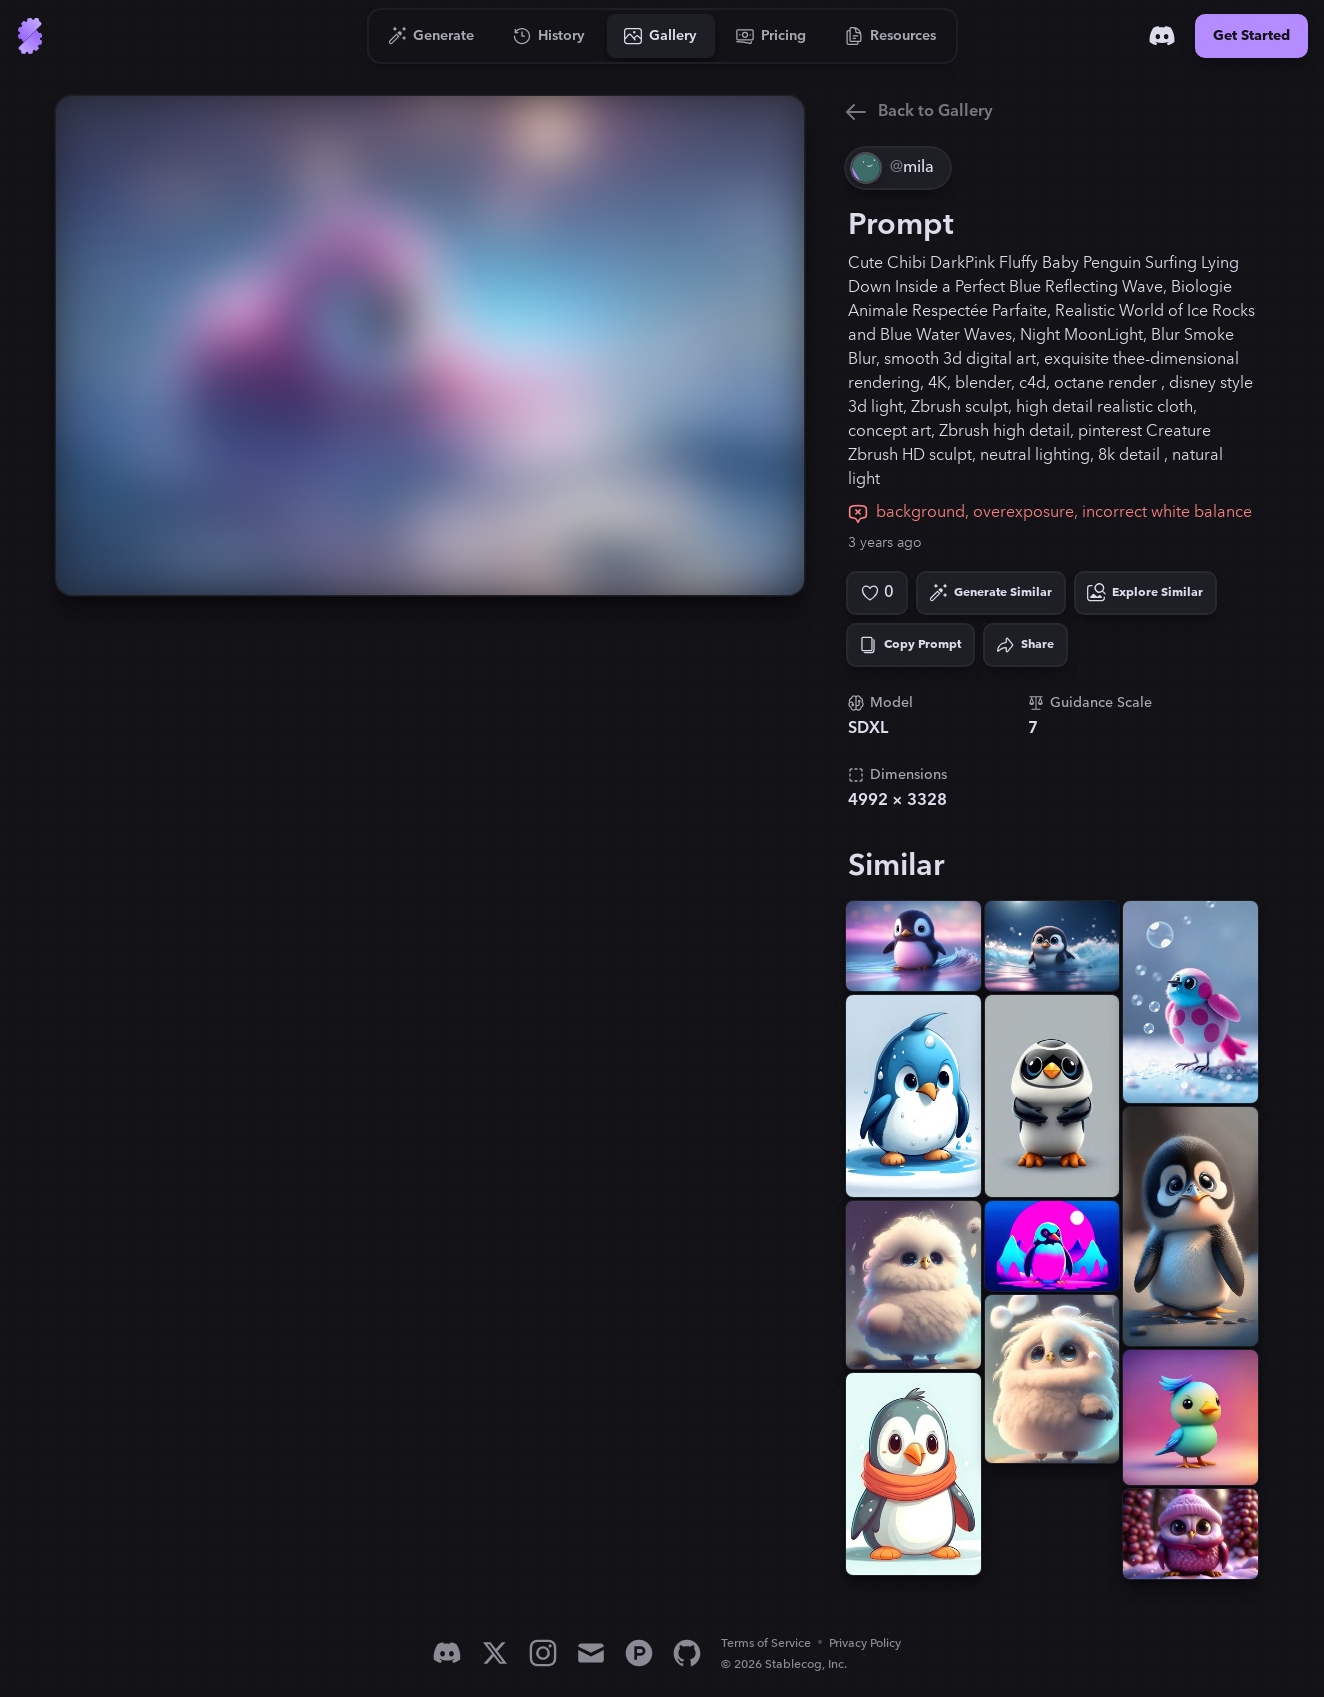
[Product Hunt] (639, 1653)
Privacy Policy (865, 1643)
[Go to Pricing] (771, 36)
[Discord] (1162, 36)
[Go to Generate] (431, 36)
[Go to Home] (30, 36)
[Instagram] (543, 1653)
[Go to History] (549, 36)
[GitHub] (687, 1653)
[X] (495, 1653)
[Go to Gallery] (661, 36)
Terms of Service (766, 1643)
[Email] (591, 1653)
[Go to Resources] (891, 36)
